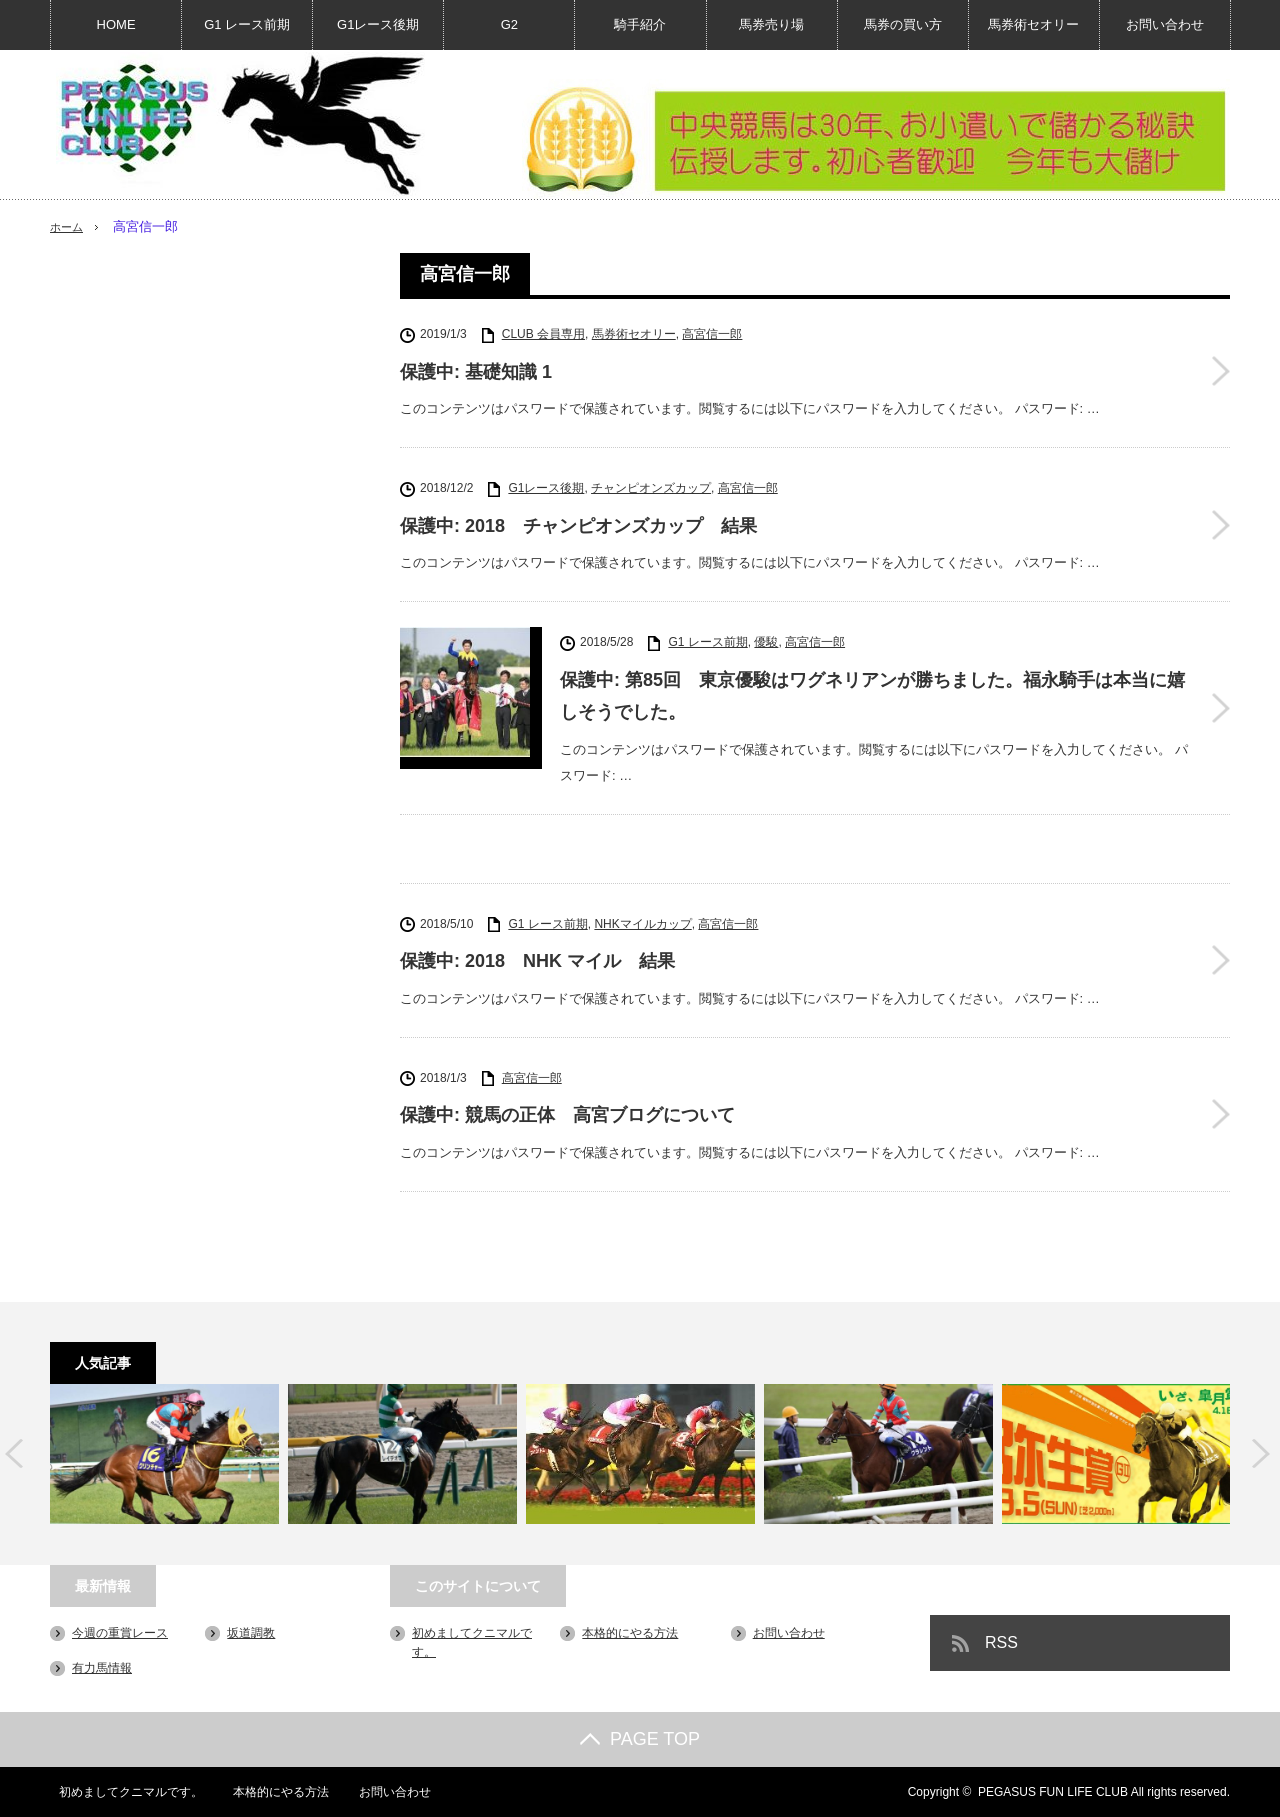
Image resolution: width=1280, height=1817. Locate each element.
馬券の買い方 (903, 24)
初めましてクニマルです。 (122, 1792)
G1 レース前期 (247, 24)
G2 (509, 24)
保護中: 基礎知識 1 (476, 372)
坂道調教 (251, 1632)
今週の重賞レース (120, 1632)
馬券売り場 (771, 24)
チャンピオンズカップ (651, 488)
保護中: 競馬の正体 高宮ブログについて (567, 1115)
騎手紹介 (640, 24)
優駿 (766, 642)
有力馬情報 (102, 1668)
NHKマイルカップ (642, 923)
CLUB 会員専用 (543, 334)
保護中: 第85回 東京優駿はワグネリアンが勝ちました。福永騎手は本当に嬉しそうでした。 (872, 696)
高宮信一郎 (712, 334)
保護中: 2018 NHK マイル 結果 (537, 961)
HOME (116, 24)
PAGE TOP (640, 1739)
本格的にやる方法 (630, 1632)
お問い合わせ (1165, 24)
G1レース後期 (378, 24)
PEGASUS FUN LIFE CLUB (1053, 1792)
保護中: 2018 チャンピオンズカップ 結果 (578, 526)
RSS (1001, 1641)
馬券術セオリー (1033, 24)
